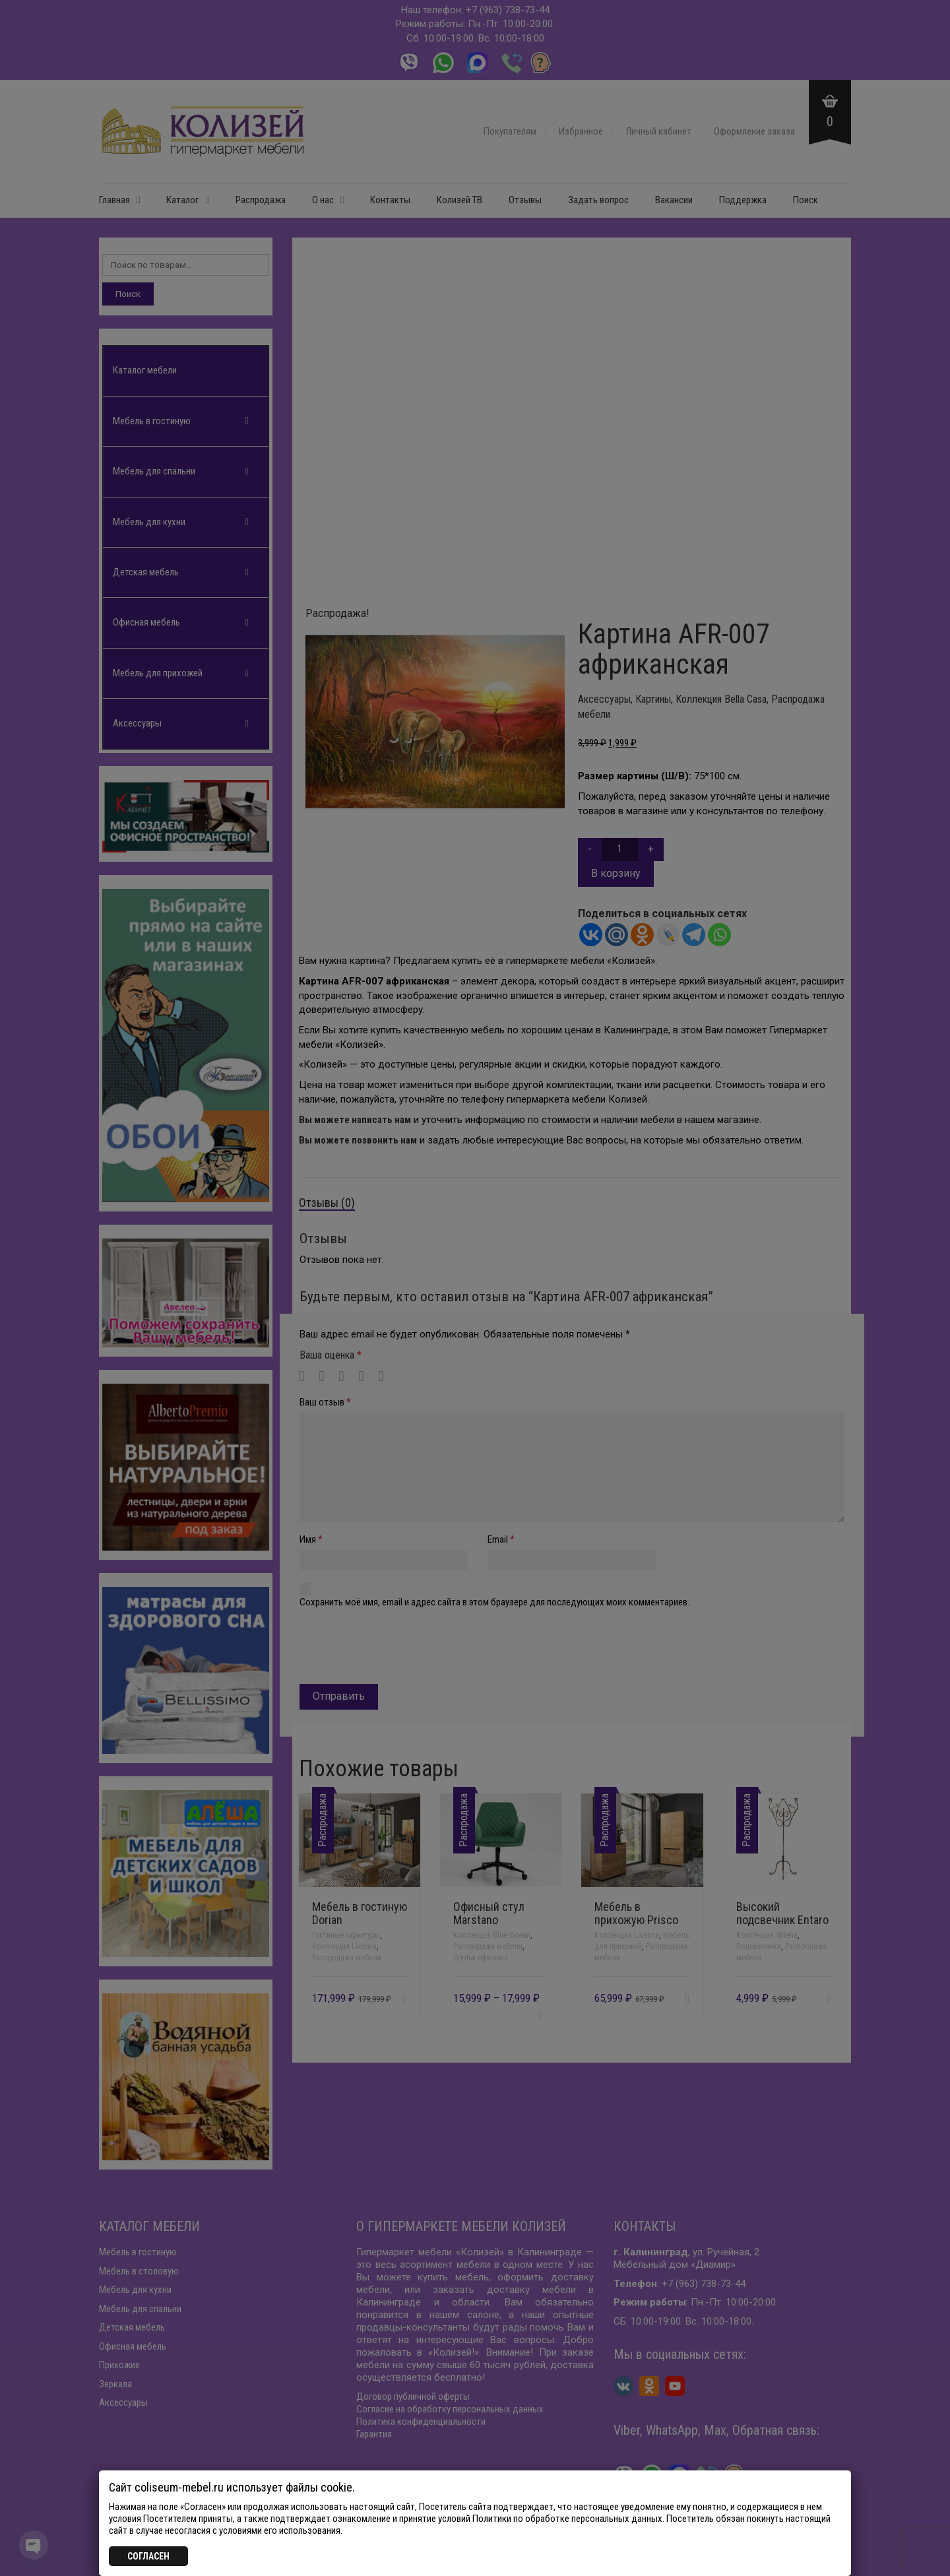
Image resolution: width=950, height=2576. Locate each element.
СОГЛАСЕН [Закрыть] (148, 2556)
